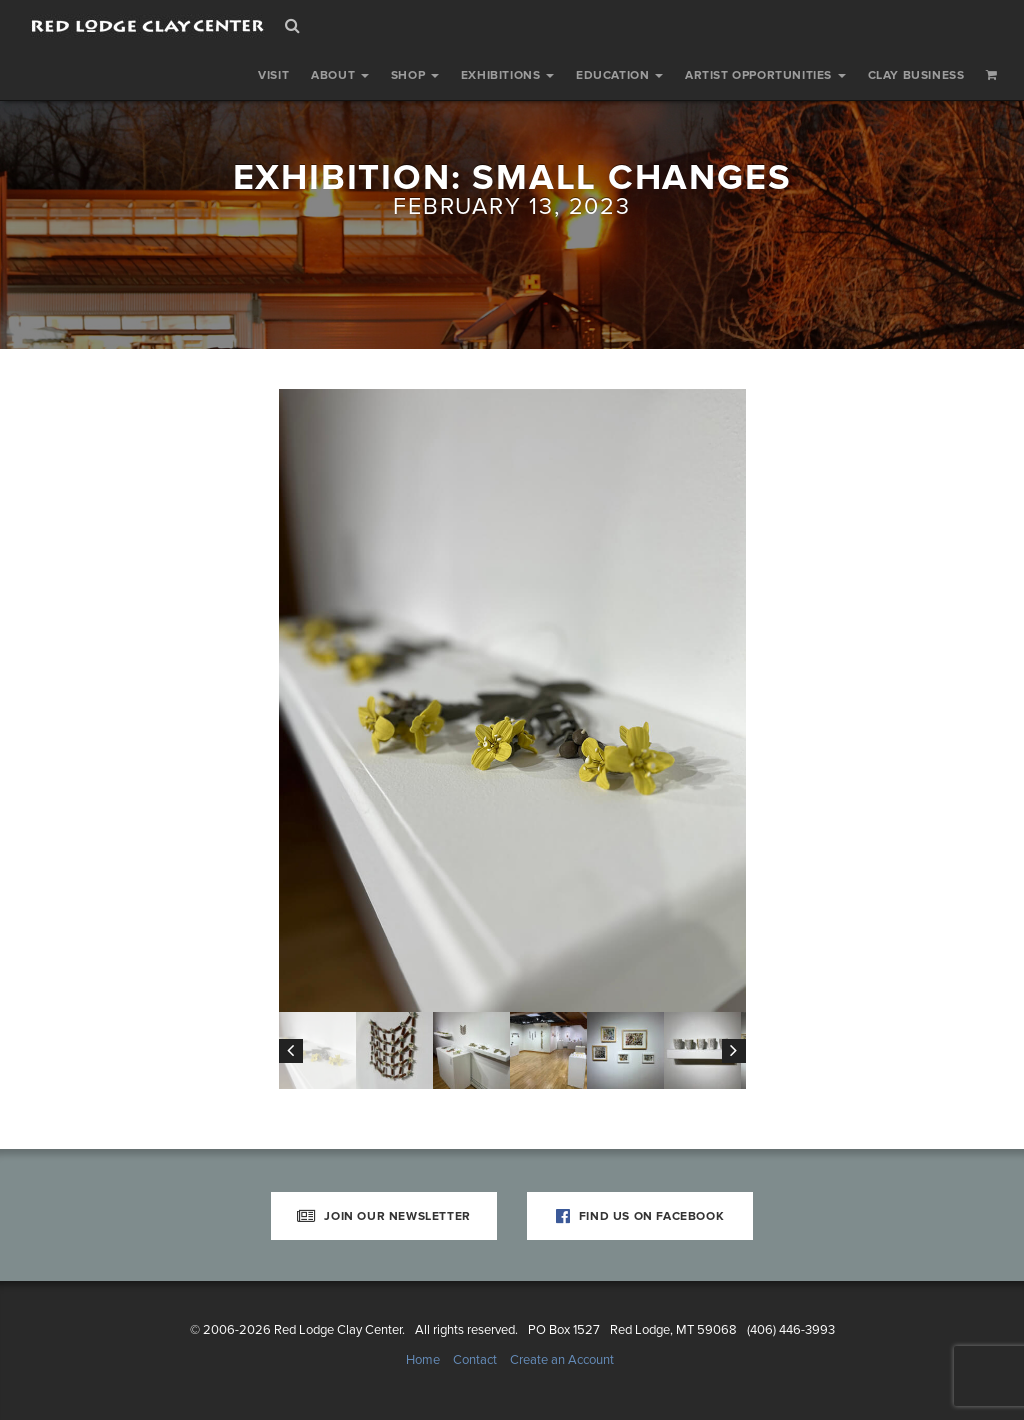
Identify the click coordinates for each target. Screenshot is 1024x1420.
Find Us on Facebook (640, 1216)
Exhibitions (507, 75)
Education (619, 75)
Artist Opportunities (765, 75)
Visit (273, 75)
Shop (415, 75)
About (340, 75)
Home (423, 1360)
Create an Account (562, 1360)
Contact (475, 1360)
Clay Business (916, 75)
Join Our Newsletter (384, 1216)
